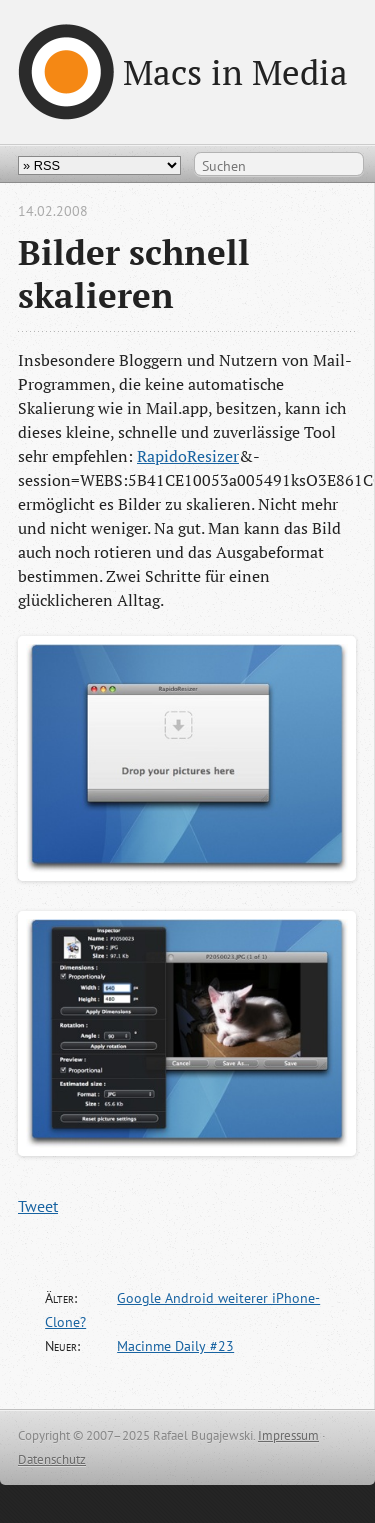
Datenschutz (52, 1459)
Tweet (38, 1206)
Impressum (288, 1435)
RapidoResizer (188, 456)
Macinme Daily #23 (175, 1346)
